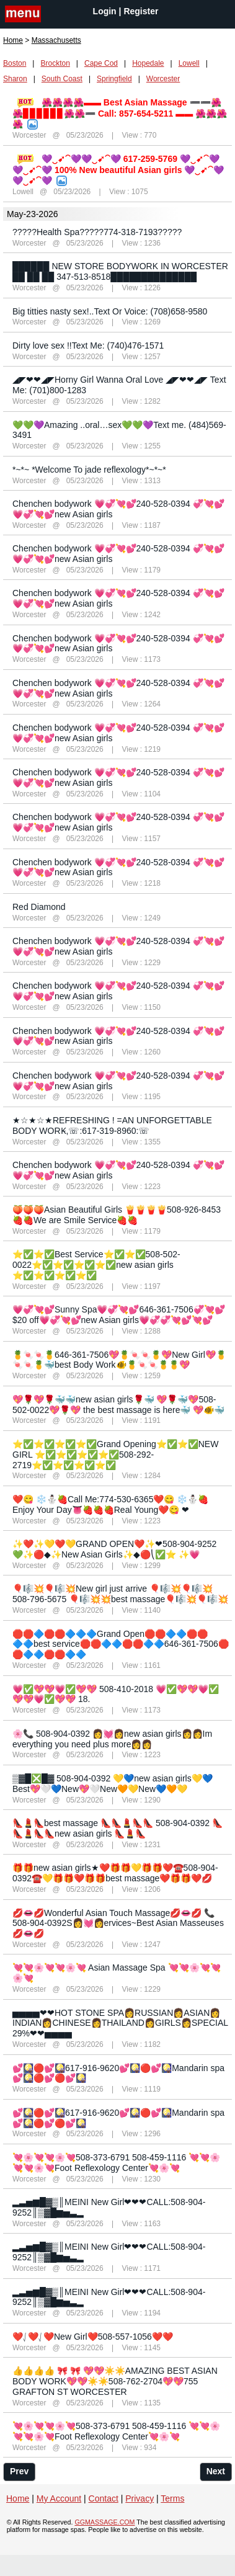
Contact (103, 2498)
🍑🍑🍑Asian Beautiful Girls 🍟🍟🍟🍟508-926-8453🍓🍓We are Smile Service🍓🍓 (116, 1215)
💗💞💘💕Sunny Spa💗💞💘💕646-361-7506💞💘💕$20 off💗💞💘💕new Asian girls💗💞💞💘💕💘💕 (118, 1314)
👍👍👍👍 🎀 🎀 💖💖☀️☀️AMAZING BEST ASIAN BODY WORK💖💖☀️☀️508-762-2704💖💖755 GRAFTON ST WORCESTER (115, 2381)
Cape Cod (101, 63)
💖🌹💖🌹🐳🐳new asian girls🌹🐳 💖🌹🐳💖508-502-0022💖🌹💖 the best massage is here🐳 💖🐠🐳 (118, 1404)
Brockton (54, 63)
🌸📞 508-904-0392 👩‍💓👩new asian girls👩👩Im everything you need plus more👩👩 (112, 1739)
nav (23, 15)
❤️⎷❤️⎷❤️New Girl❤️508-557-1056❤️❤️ (92, 2337)
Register (140, 11)
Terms (172, 2498)
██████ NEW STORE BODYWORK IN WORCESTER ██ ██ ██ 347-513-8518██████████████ (120, 271)
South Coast (62, 78)
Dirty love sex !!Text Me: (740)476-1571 (88, 345)
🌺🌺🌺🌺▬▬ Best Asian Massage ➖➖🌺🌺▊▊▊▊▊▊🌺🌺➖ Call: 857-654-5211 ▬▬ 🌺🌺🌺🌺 (119, 113)
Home (13, 40)
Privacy (139, 2498)
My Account (59, 2498)
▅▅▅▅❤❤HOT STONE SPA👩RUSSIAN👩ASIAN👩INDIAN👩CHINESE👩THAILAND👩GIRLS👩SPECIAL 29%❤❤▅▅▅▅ (120, 2023)
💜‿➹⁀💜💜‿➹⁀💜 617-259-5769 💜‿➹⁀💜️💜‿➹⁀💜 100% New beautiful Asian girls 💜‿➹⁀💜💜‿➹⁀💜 (118, 169)
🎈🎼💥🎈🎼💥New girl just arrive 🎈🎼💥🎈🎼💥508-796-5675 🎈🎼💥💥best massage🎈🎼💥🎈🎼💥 (120, 1594)
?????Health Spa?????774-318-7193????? (97, 232)
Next (215, 2471)
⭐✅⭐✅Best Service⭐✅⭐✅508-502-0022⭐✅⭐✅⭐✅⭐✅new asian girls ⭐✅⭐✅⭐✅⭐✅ (96, 1264)
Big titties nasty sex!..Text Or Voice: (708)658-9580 (109, 311)
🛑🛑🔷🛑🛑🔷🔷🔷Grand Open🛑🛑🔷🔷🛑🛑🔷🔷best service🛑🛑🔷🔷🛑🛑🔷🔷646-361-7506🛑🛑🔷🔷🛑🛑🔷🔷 (120, 1644)
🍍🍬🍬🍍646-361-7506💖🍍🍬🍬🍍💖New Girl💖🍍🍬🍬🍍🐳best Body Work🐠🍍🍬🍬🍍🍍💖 (119, 1360)
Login (105, 11)
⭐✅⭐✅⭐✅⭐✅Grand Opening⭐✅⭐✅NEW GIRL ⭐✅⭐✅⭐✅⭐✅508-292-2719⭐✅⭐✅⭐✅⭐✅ (115, 1454)
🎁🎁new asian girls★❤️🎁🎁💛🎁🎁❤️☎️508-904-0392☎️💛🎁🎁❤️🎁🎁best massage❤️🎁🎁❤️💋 (115, 1873)
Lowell (189, 63)
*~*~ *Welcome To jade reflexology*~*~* (89, 470)
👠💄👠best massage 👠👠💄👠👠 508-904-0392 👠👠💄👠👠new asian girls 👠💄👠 (117, 1828)
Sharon (15, 78)
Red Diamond (39, 907)
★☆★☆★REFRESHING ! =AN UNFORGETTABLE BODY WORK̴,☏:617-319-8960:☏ (112, 1125)
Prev (19, 2471)
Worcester (163, 78)
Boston (14, 63)
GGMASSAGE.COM (104, 2522)
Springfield (114, 78)
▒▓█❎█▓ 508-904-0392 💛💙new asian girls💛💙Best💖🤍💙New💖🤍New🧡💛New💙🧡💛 (112, 1783)
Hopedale (148, 63)
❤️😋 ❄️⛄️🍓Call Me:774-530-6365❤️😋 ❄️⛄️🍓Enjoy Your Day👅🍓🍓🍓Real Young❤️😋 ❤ (110, 1504)
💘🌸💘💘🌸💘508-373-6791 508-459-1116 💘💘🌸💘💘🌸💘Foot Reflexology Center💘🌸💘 (116, 2162)
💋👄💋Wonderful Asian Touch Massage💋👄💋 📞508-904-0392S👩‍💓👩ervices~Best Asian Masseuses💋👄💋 (118, 1923)
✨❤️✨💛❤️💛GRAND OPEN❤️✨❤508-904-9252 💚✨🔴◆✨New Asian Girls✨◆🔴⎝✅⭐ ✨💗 (114, 1549)
